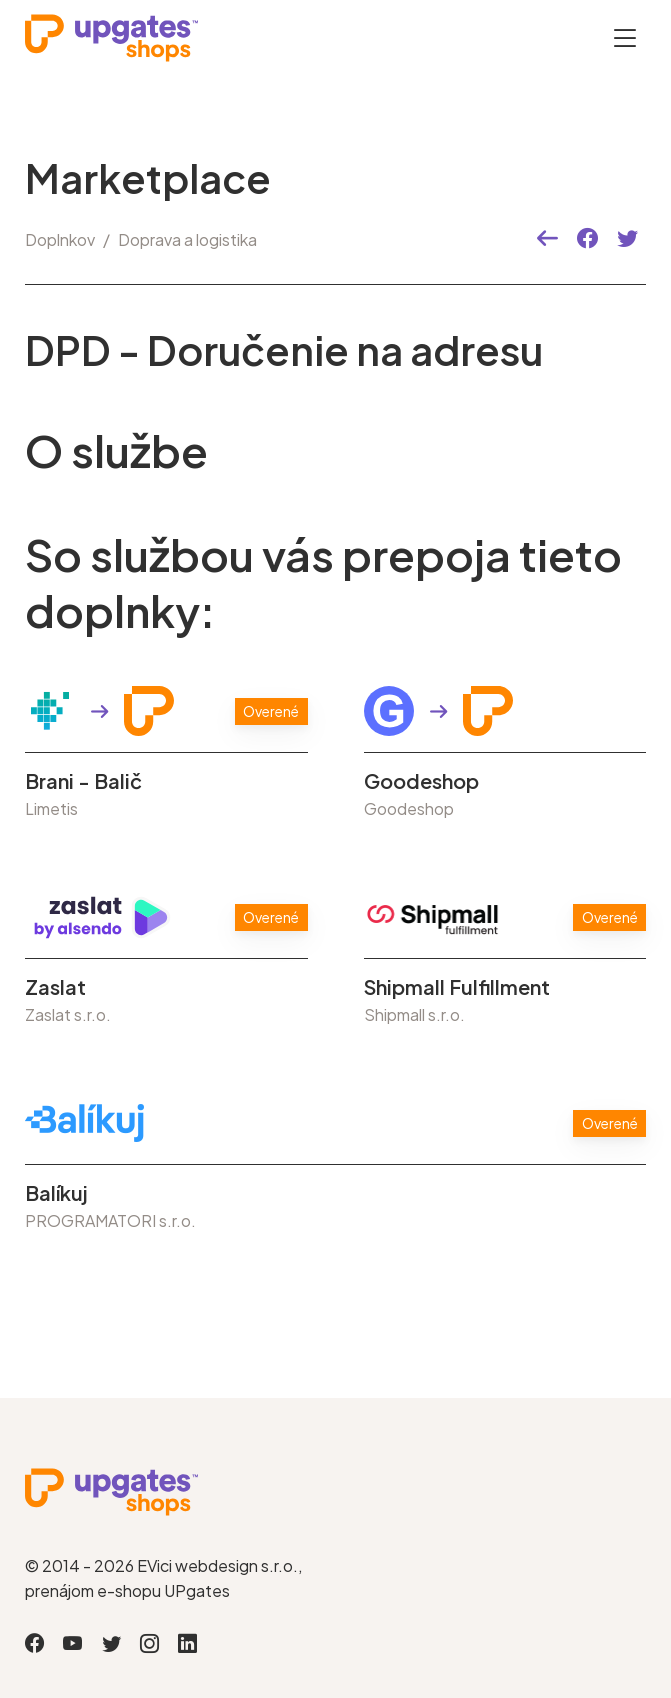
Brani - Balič (83, 781)
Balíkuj (56, 1193)
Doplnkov (60, 239)
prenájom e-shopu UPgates (127, 1590)
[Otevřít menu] (625, 37)
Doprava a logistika (187, 239)
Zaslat (55, 987)
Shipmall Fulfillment (457, 987)
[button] (547, 239)
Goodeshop (421, 781)
